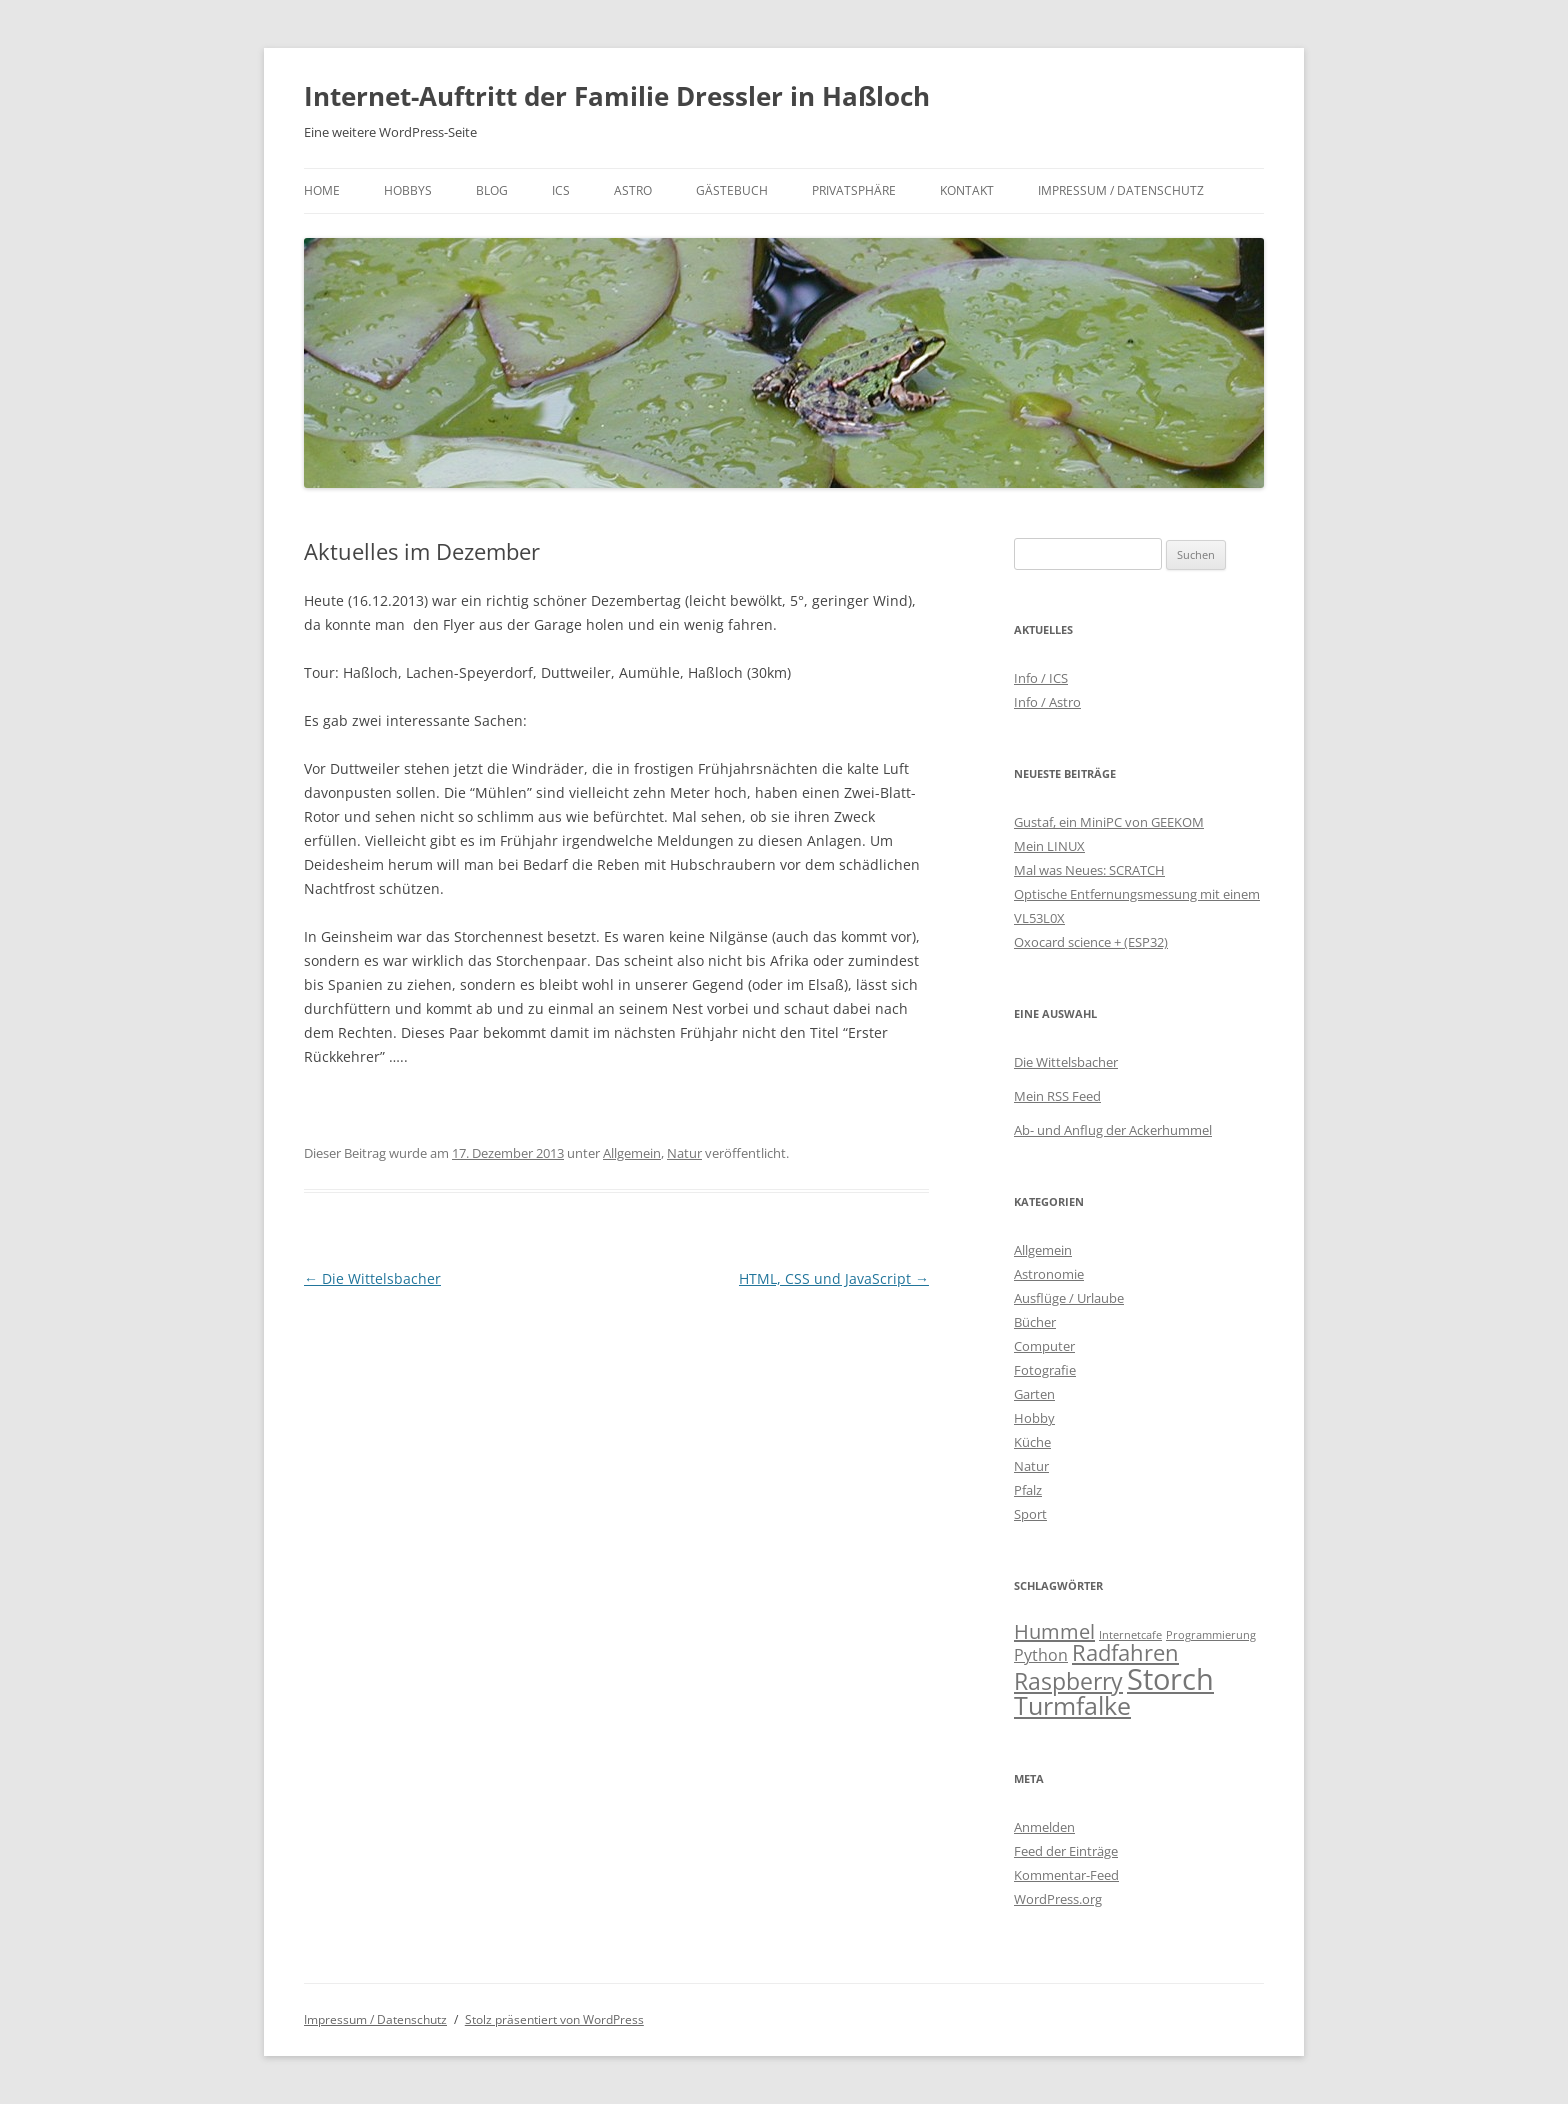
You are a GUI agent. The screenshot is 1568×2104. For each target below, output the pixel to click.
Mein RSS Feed (1057, 1096)
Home (322, 190)
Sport (1030, 1514)
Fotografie (1045, 1370)
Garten (1034, 1394)
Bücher (1035, 1322)
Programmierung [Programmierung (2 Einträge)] (1211, 1635)
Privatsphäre (854, 190)
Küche (1032, 1442)
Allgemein (632, 1153)
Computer (1044, 1346)
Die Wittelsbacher (372, 1278)
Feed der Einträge (1066, 1851)
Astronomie (1049, 1274)
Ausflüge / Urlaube (1069, 1298)
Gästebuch (732, 190)
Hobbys (408, 190)
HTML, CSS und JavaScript (834, 1278)
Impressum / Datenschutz (1121, 190)
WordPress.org (1058, 1899)
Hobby (1034, 1418)
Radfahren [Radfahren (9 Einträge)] (1125, 1652)
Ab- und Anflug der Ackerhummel (1113, 1130)
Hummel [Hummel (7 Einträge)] (1054, 1631)
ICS (561, 190)
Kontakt (967, 190)
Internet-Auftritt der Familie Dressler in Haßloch (617, 96)
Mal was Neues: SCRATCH (1089, 870)
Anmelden (1044, 1827)
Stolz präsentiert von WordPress (554, 2019)
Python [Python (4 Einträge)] (1041, 1655)
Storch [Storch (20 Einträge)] (1170, 1679)
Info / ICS (1041, 678)
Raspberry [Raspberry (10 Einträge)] (1068, 1681)
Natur (684, 1153)
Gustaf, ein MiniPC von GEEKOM (1109, 822)
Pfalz (1028, 1490)
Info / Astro (1047, 702)
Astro (633, 190)
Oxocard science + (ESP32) (1091, 942)
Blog (492, 190)
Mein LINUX (1049, 846)
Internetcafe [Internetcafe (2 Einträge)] (1130, 1635)
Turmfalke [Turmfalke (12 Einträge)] (1072, 1705)
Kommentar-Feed (1066, 1875)
